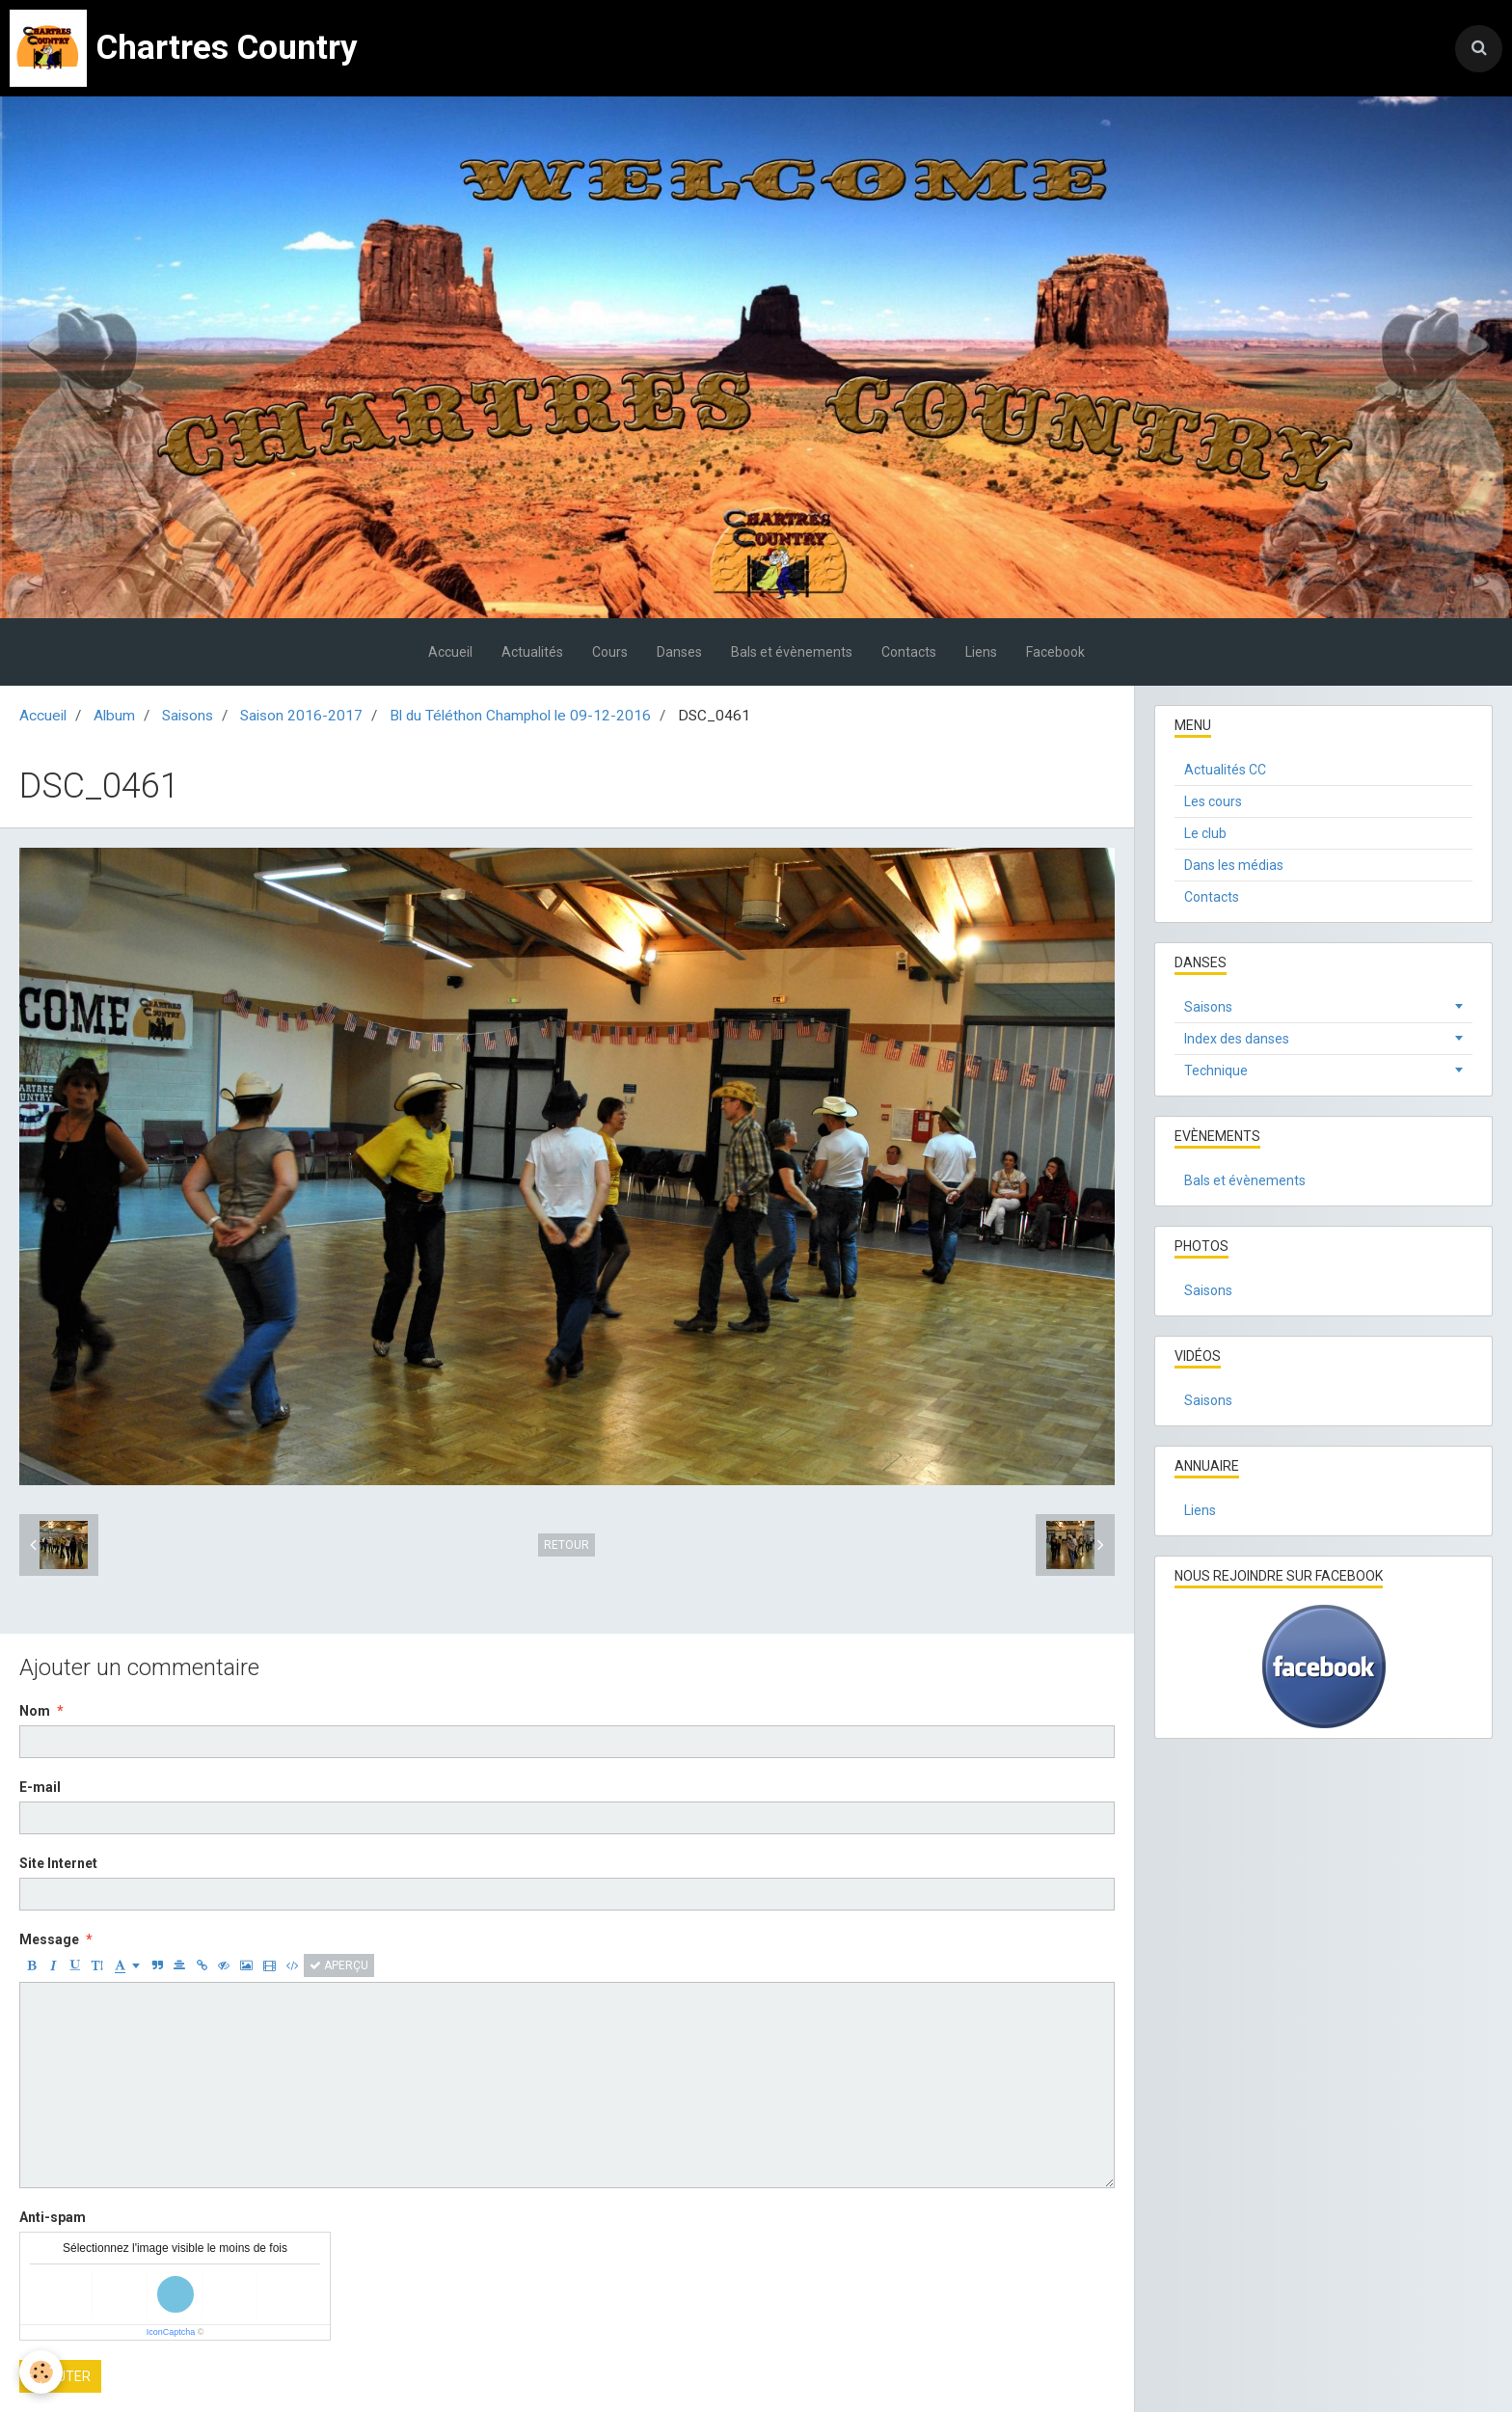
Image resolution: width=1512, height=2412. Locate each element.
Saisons (187, 715)
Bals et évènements (791, 652)
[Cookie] (41, 2372)
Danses (679, 652)
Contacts (908, 652)
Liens (981, 652)
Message (49, 1939)
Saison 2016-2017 (301, 715)
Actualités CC (1225, 769)
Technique (1216, 1070)
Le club (1205, 833)
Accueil (450, 652)
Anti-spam (52, 2217)
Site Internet (58, 1863)
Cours (610, 652)
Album (114, 715)
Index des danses (1236, 1038)
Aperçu (339, 1965)
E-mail (40, 1787)
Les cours (1213, 801)
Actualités (532, 652)
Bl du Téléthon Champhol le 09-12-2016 (520, 715)
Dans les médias (1233, 865)
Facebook (1055, 652)
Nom (34, 1711)
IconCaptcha (171, 2332)
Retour (566, 1545)
